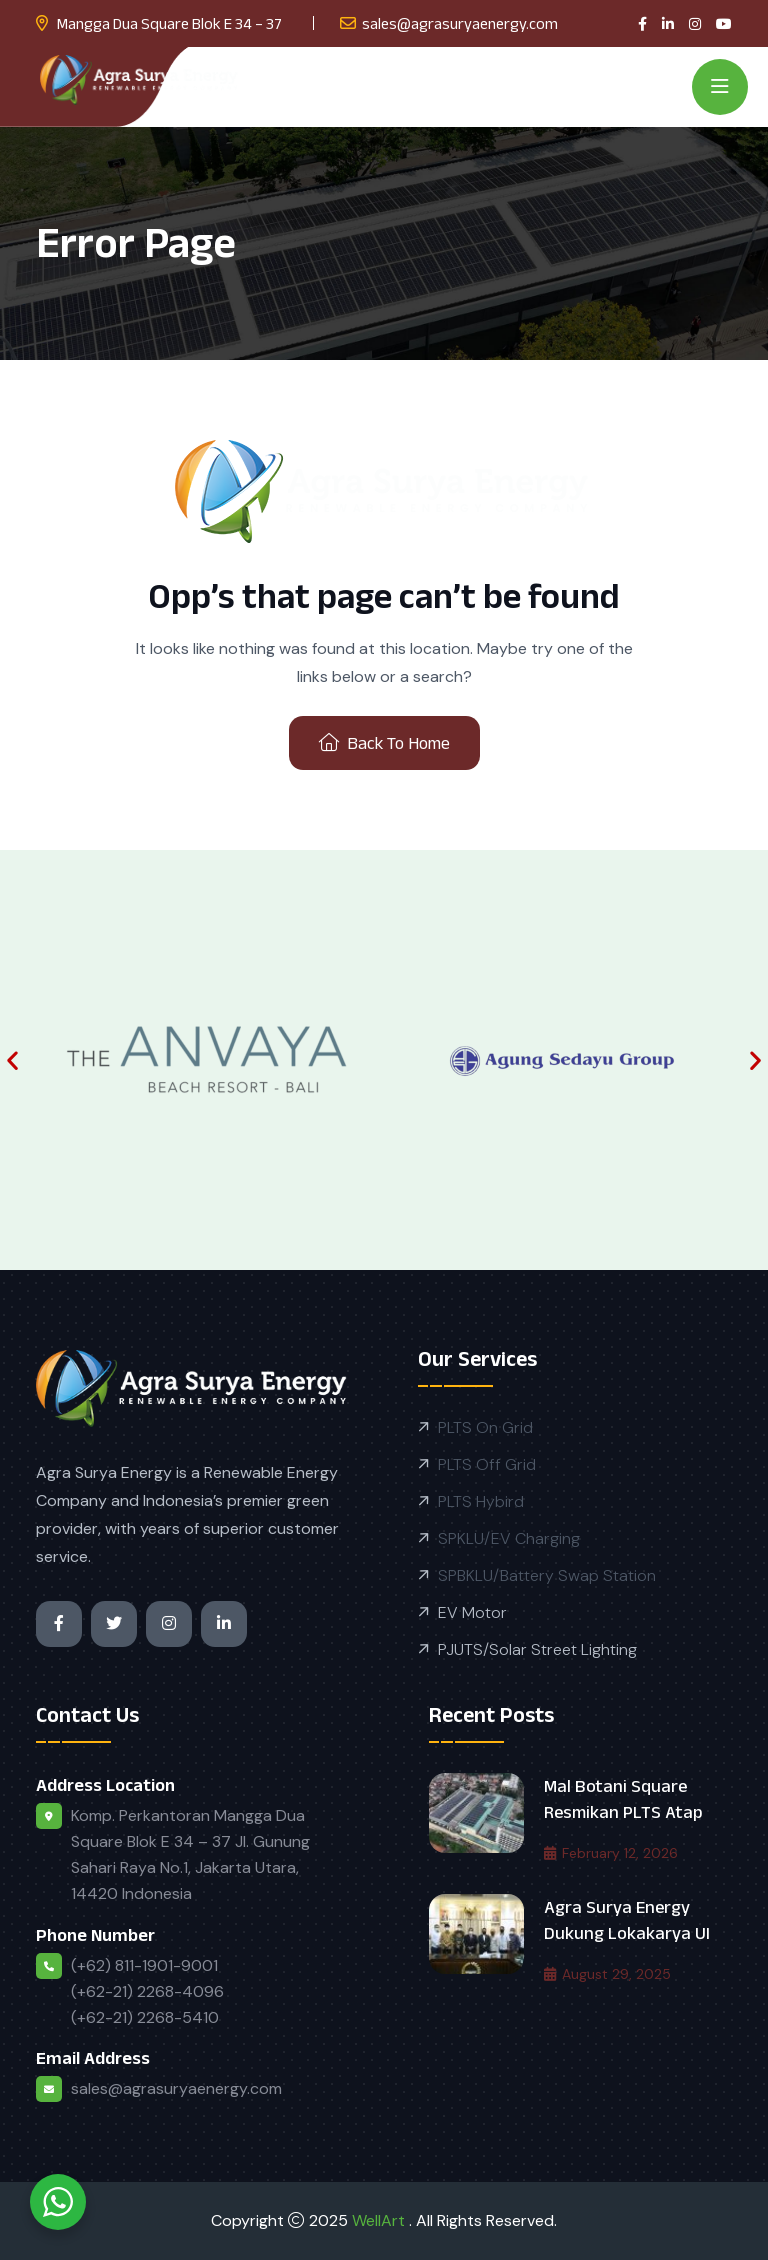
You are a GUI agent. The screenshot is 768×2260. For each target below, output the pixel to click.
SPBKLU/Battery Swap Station (547, 1575)
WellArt (380, 2220)
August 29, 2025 (607, 1974)
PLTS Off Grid (487, 1464)
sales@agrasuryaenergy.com (460, 23)
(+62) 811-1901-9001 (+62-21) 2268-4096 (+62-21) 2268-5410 (147, 1991)
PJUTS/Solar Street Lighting (537, 1649)
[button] (12, 1059)
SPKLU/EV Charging (509, 1538)
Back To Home (384, 743)
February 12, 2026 (611, 1853)
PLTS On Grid (485, 1427)
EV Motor (472, 1612)
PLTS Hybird (481, 1501)
